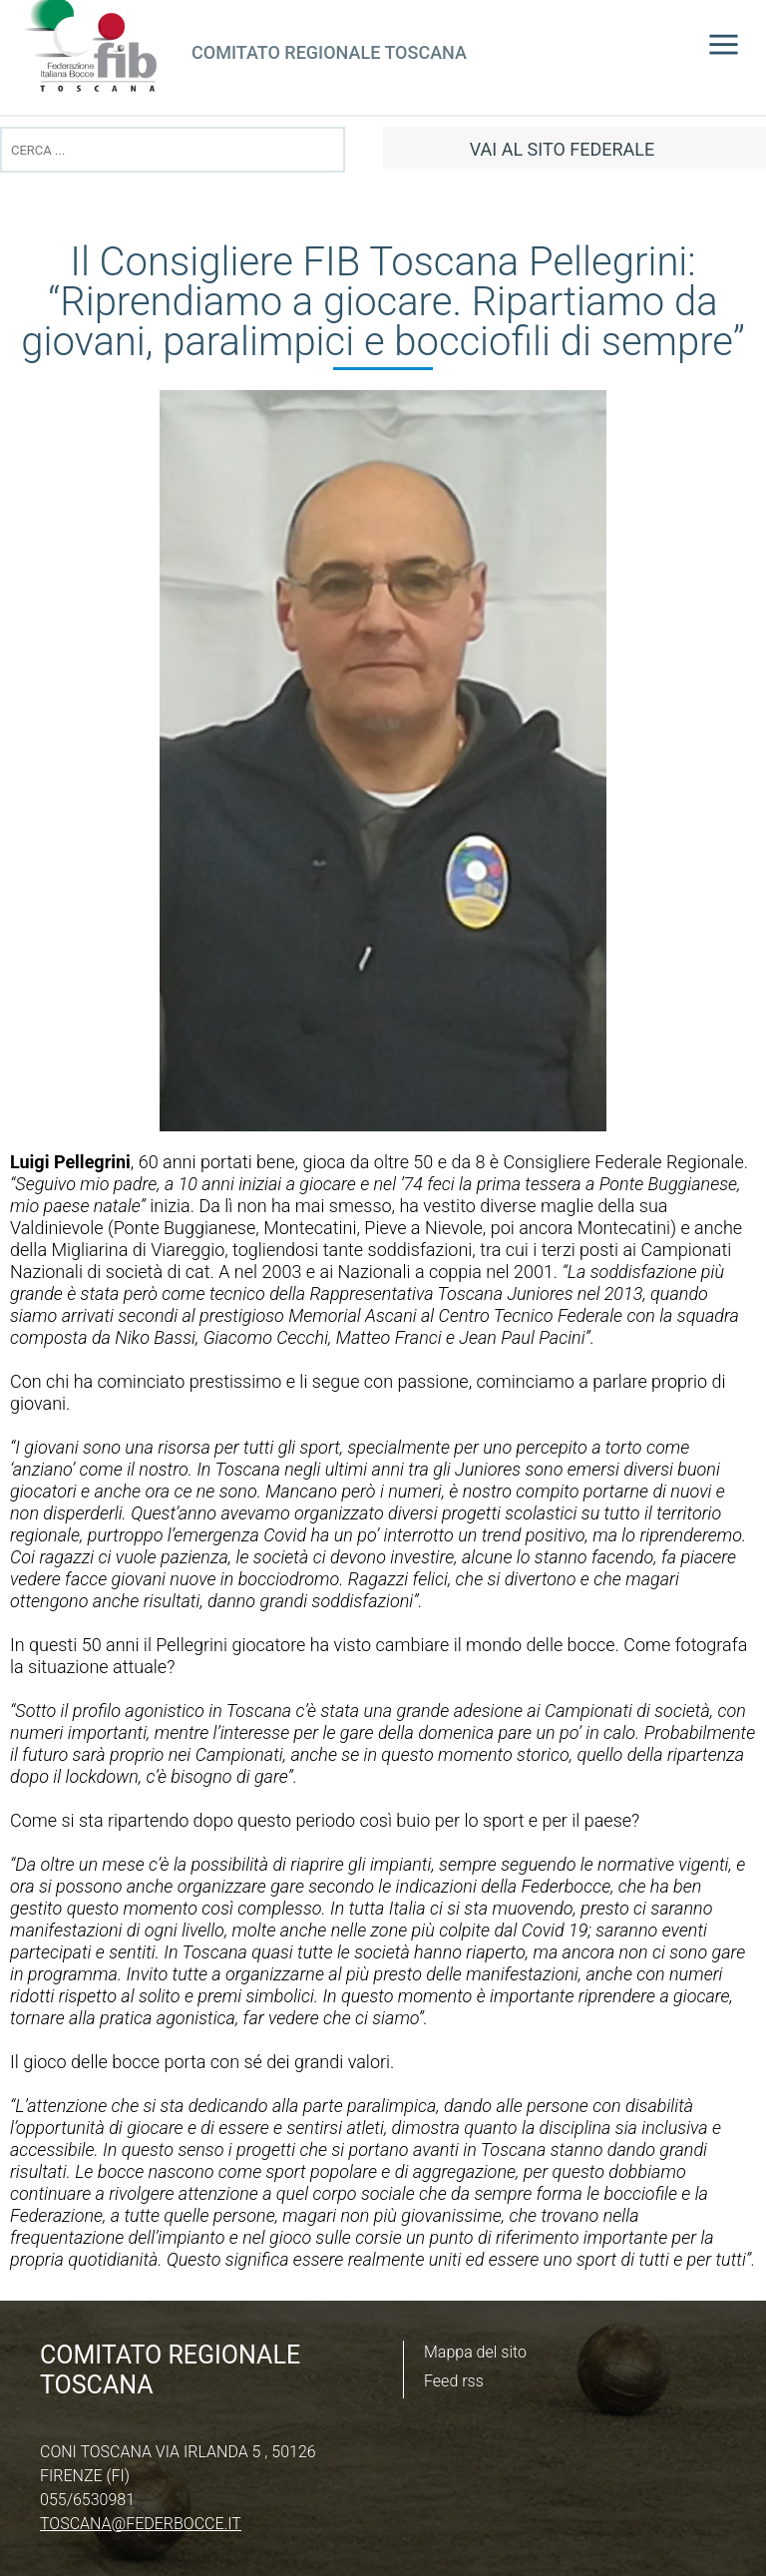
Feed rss (454, 2380)
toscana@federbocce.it (140, 2523)
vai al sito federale (562, 149)
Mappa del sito (475, 2352)
